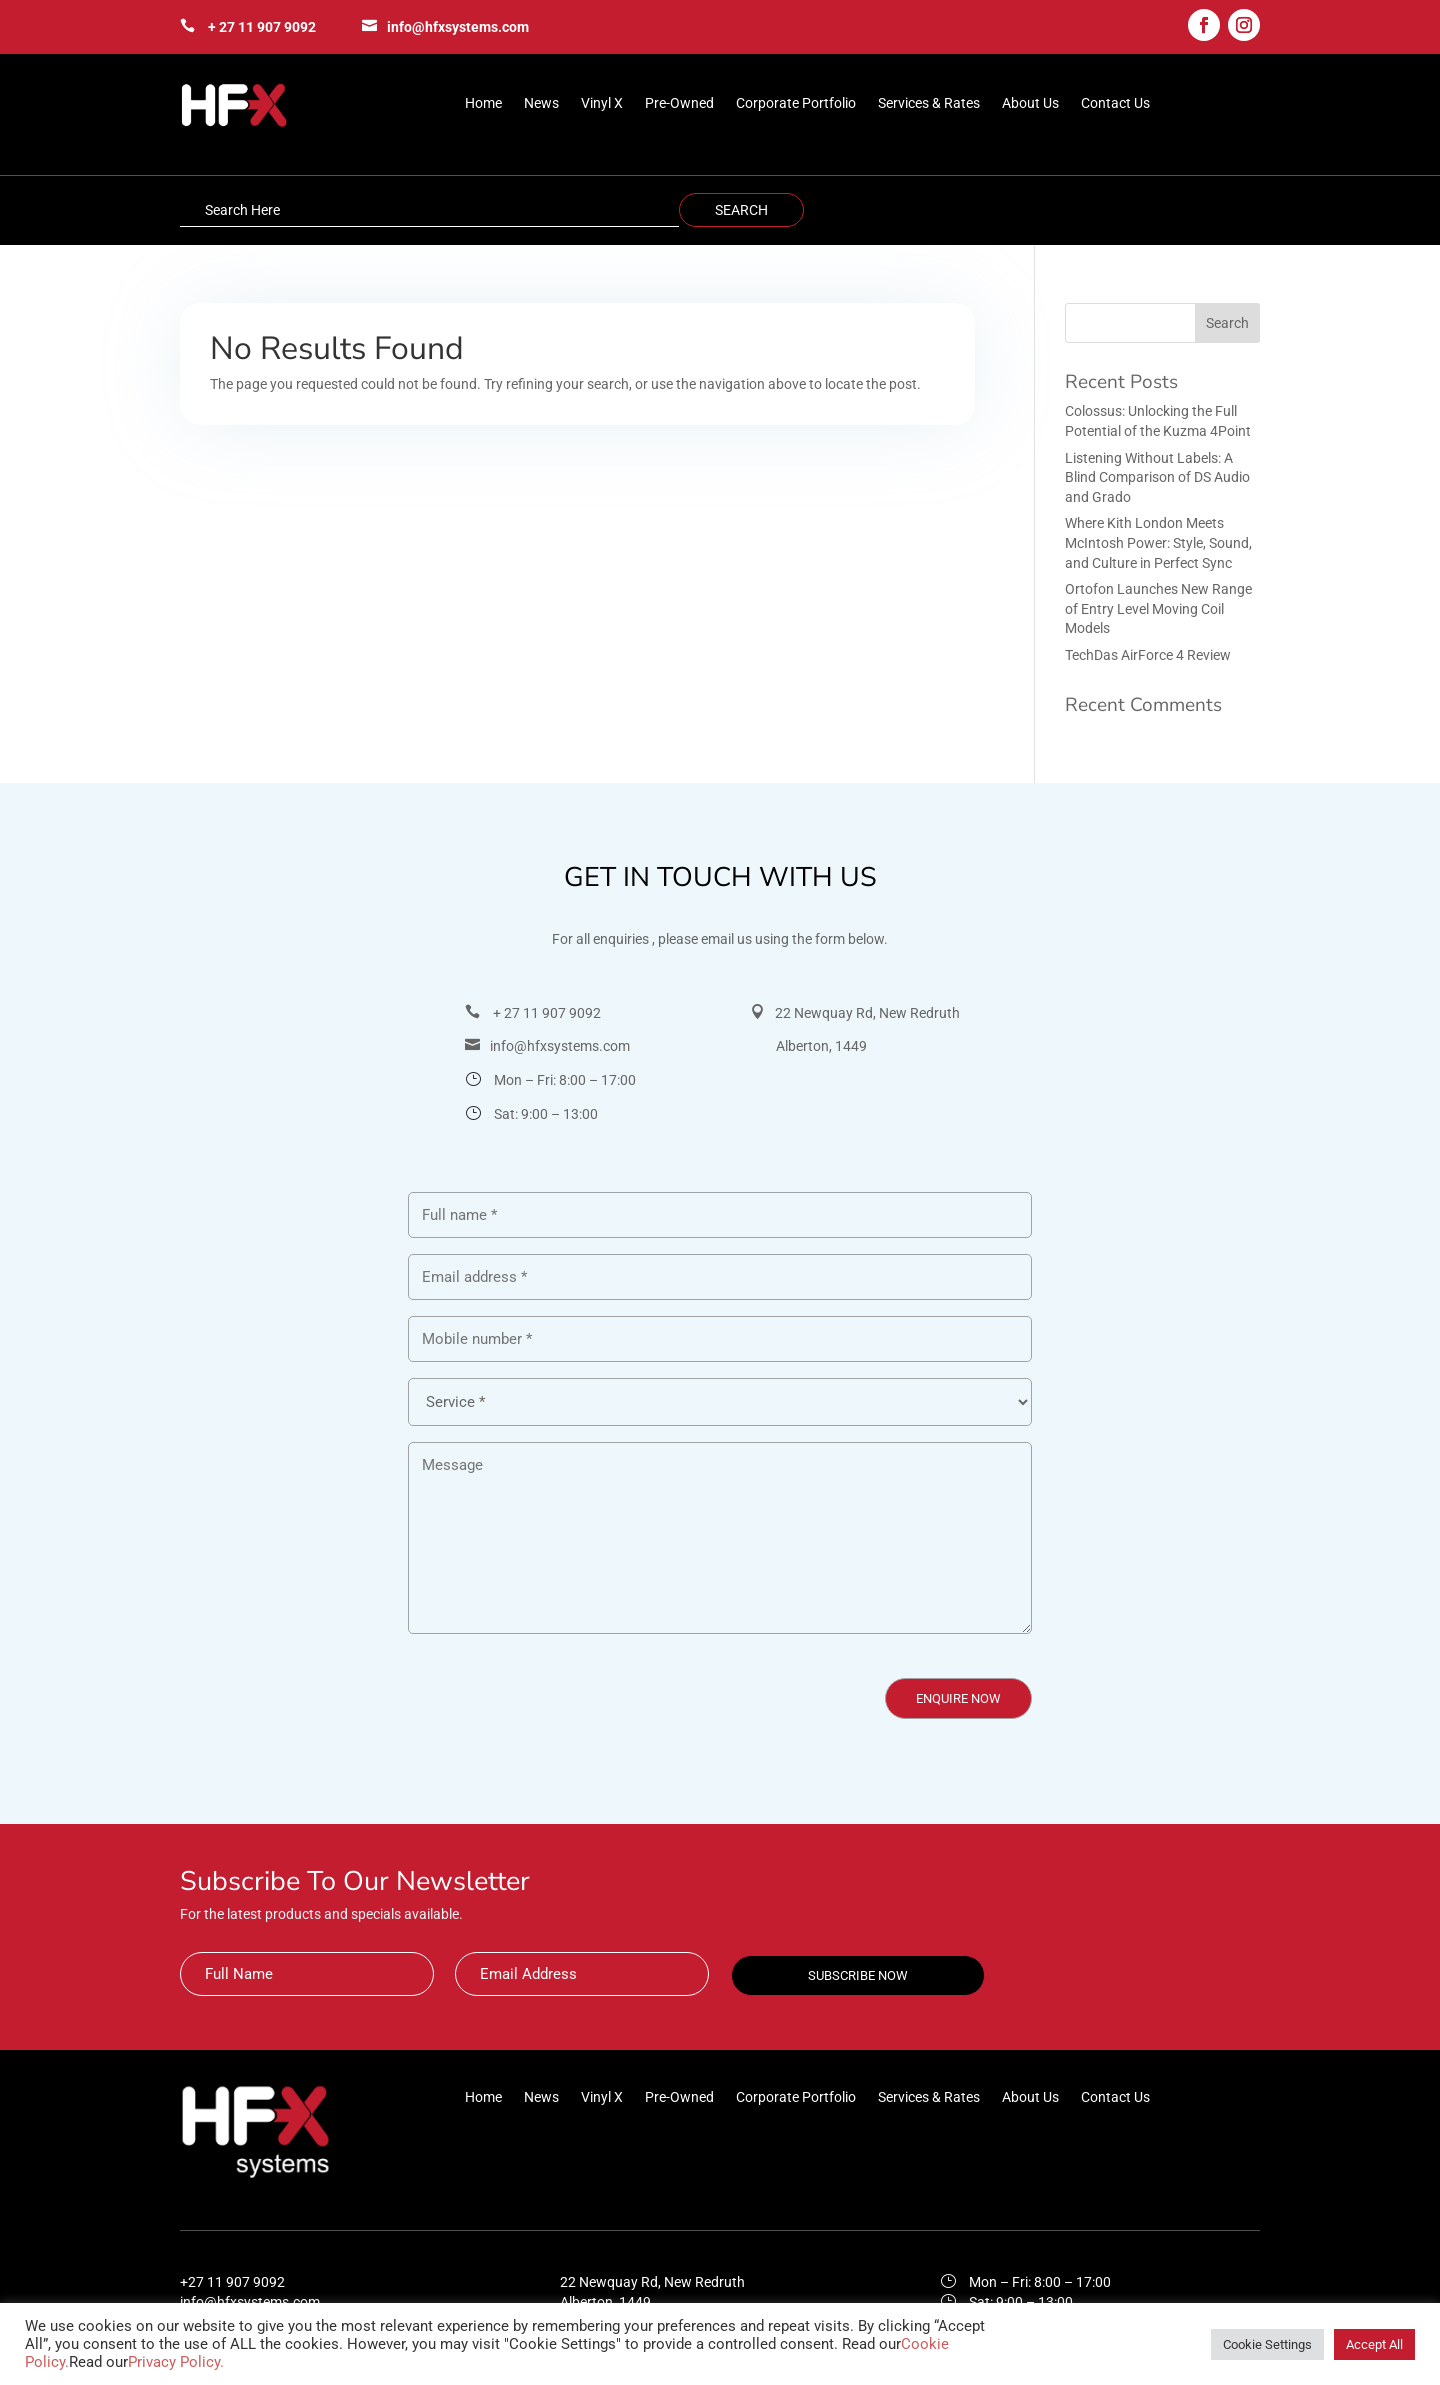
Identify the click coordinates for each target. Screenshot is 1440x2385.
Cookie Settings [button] (1267, 2344)
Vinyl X (602, 103)
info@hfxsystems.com (458, 27)
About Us (1030, 103)
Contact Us (1115, 103)
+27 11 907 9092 (232, 2282)
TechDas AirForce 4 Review (1148, 655)
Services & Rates (929, 103)
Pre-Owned (679, 103)
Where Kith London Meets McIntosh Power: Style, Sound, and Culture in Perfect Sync (1158, 542)
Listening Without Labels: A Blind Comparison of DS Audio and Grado (1157, 477)
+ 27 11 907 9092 (262, 27)
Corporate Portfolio (796, 103)
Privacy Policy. (176, 2362)
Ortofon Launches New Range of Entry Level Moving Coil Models (1158, 608)
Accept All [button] (1374, 2344)
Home (483, 103)
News (541, 103)
